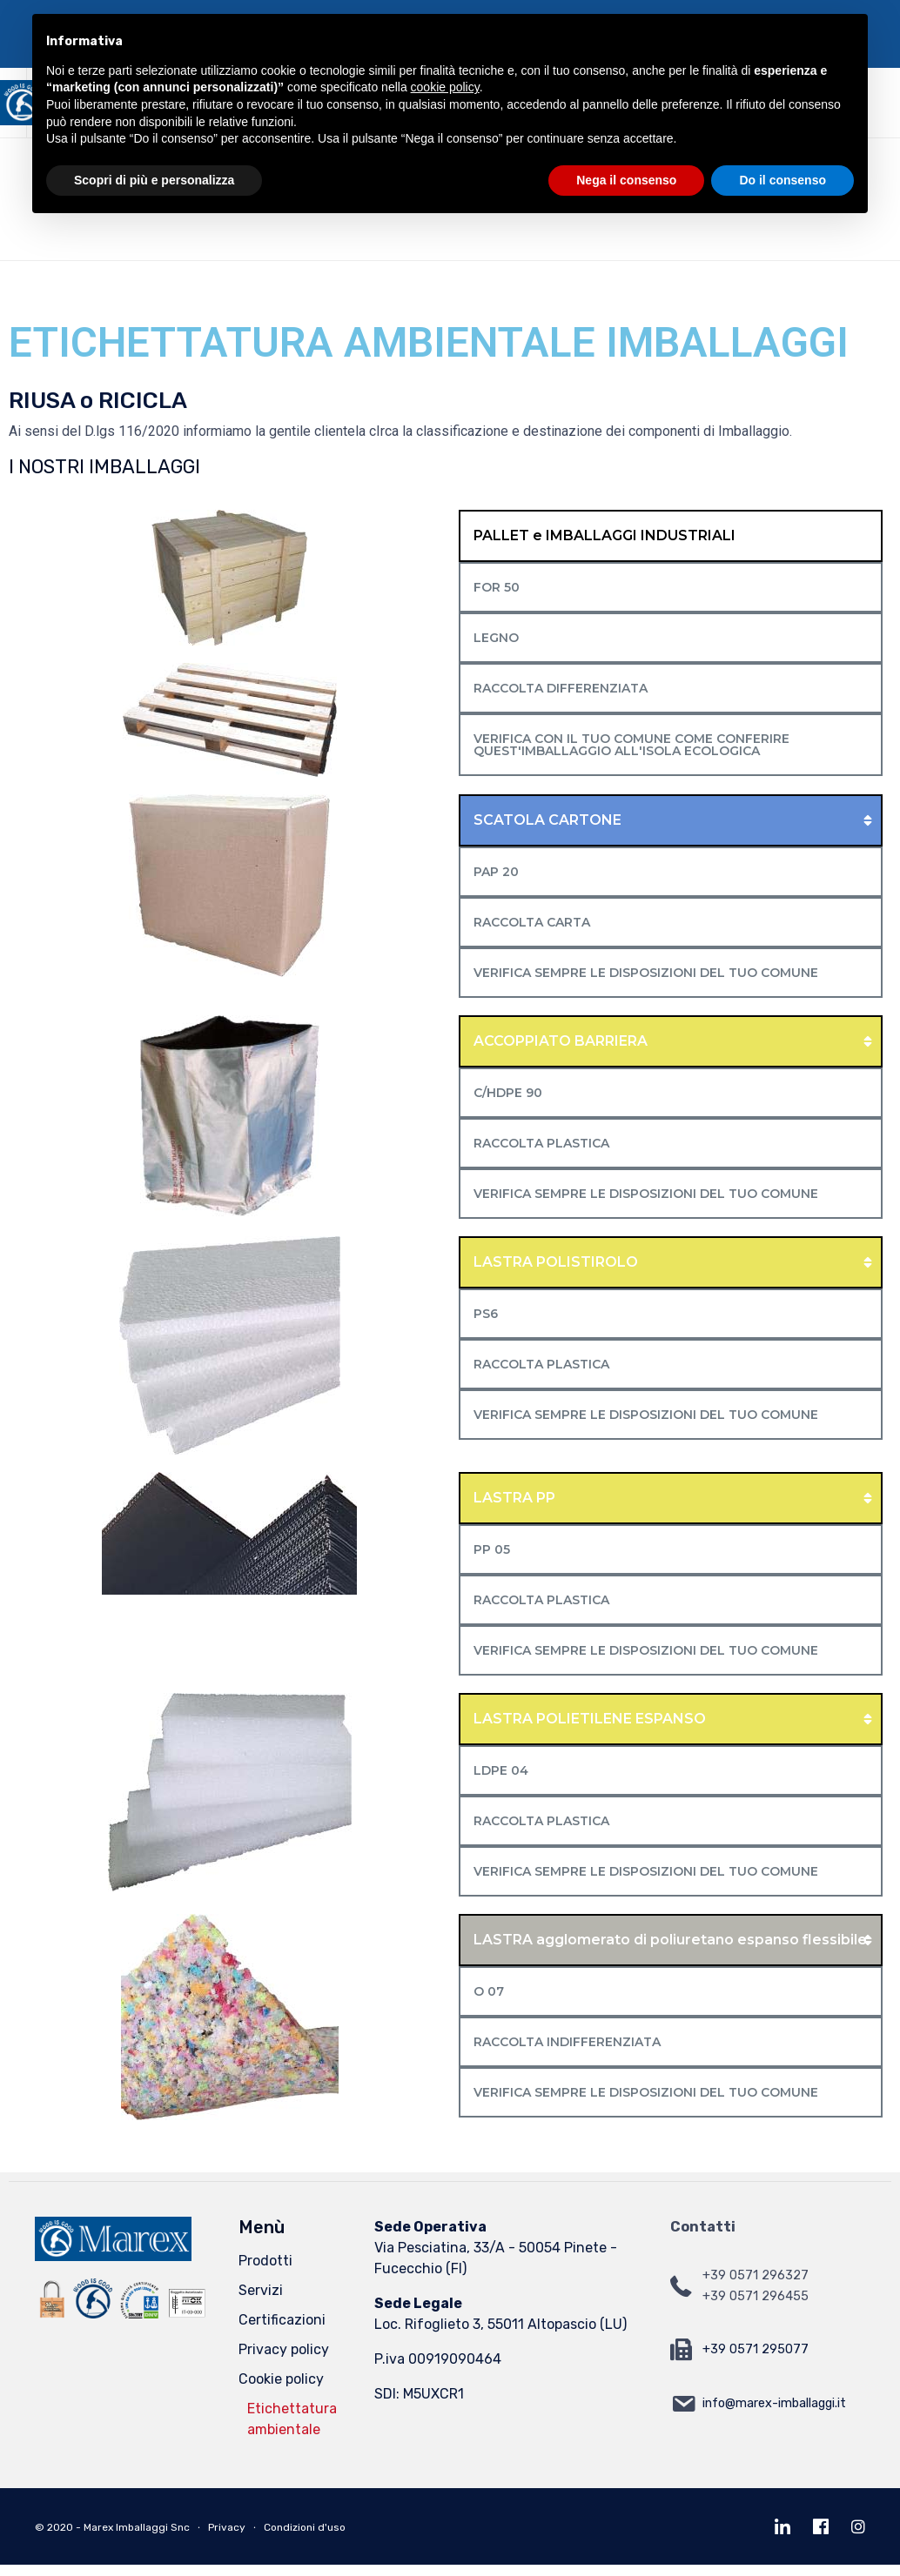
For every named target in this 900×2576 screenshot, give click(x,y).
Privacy (226, 2527)
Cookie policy (281, 2379)
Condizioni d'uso (305, 2527)
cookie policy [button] (445, 87)
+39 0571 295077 (755, 2349)
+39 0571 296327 (755, 2275)
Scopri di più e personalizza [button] (154, 180)
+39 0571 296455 (755, 2296)
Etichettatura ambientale (292, 2419)
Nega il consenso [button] (626, 180)
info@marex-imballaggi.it (774, 2403)
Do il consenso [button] (782, 180)
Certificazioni (282, 2320)
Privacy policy (283, 2349)
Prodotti (265, 2260)
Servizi (260, 2290)
